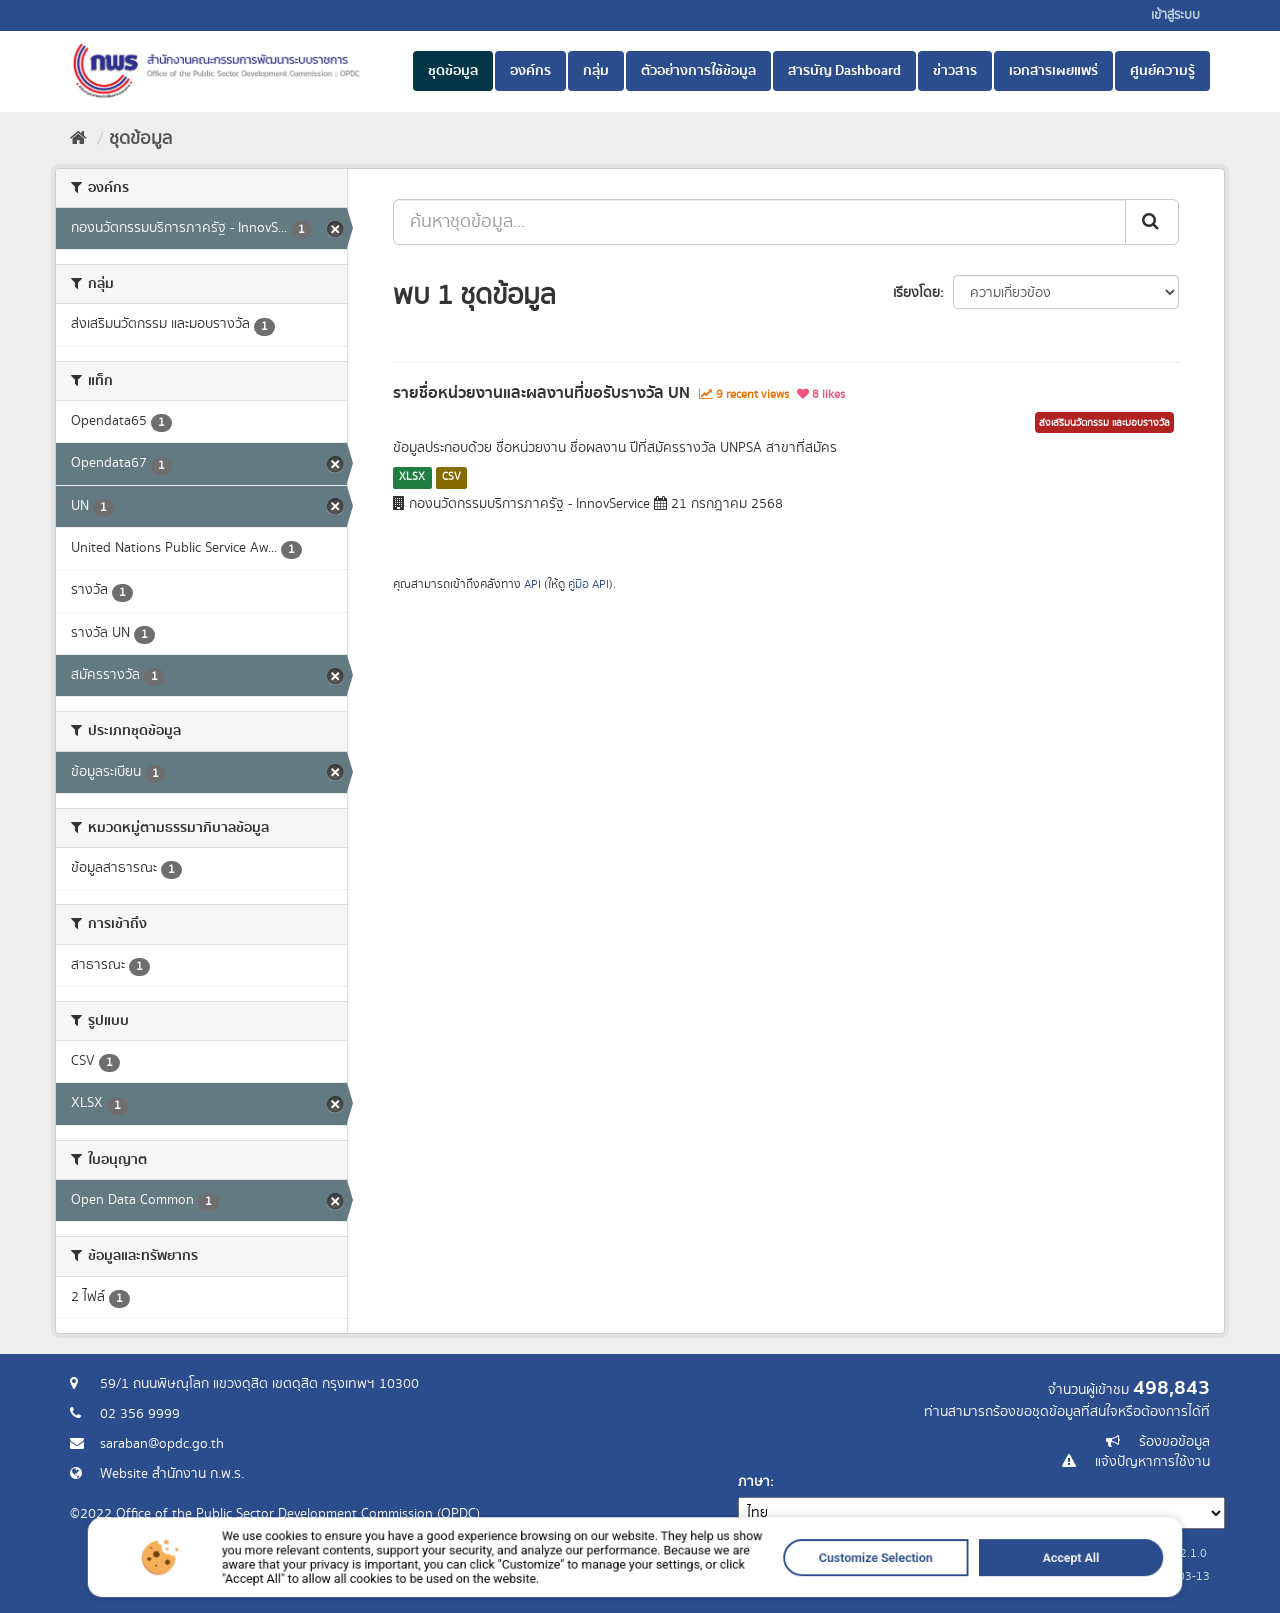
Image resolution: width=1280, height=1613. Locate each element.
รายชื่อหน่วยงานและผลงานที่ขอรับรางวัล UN (541, 393)
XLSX (412, 477)
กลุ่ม (596, 71)
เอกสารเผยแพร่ (1053, 71)
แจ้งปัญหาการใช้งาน (1152, 1462)
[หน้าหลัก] (78, 139)
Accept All (945, 1581)
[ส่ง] (1152, 222)
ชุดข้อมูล (453, 71)
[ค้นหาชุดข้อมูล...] (759, 222)
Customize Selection (800, 1581)
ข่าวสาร (955, 71)
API (532, 584)
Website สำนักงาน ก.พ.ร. (172, 1474)
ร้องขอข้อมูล (1174, 1442)
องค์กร (530, 71)
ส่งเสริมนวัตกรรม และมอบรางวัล (1104, 423)
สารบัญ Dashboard (844, 71)
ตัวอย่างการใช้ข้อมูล (698, 71)
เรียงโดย (916, 293)
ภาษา (754, 1482)
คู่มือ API (588, 584)
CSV (451, 477)
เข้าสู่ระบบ (1175, 15)
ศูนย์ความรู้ (1162, 71)
